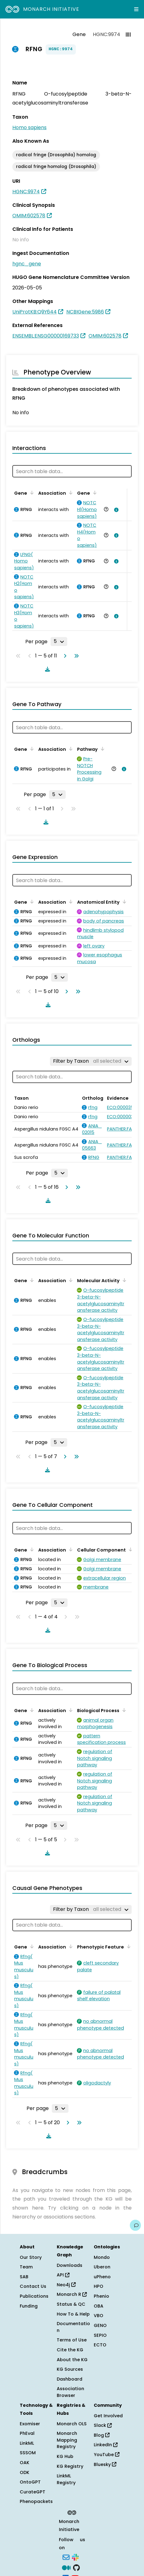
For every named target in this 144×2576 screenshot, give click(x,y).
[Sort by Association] (69, 492)
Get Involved (108, 2416)
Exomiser (30, 2424)
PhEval (27, 2433)
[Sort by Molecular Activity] (123, 1280)
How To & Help (73, 2314)
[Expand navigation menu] (136, 9)
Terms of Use (72, 2340)
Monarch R (72, 2294)
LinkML (27, 2443)
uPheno (102, 2277)
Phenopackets (36, 2501)
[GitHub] (76, 2567)
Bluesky (105, 2464)
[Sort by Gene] (31, 492)
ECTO (100, 2345)
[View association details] (115, 510)
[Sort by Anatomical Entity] (123, 901)
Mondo (102, 2257)
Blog (101, 2435)
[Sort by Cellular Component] (129, 1549)
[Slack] (75, 2557)
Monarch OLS (72, 2424)
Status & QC (71, 2304)
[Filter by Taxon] (91, 1061)
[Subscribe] (66, 2557)
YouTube (106, 2454)
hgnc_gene (26, 263)
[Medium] (66, 2567)
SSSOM (28, 2453)
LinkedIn (105, 2445)
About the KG (72, 2360)
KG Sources (70, 2369)
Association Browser (70, 2392)
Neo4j (66, 2285)
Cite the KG (70, 2350)
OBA (98, 2306)
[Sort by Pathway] (101, 749)
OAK (24, 2462)
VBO (98, 2315)
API (63, 2275)
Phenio (101, 2296)
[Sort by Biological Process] (123, 1710)
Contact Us (33, 2286)
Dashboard (69, 2379)
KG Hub (65, 2456)
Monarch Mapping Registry (67, 2440)
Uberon (102, 2267)
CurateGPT (32, 2492)
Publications (34, 2296)
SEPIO (100, 2335)
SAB (24, 2277)
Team (26, 2267)
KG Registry (70, 2466)
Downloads (69, 2265)
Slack (103, 2425)
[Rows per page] (59, 641)
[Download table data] (46, 669)
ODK (24, 2472)
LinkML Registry (66, 2479)
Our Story (31, 2257)
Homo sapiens (29, 127)
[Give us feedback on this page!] (135, 2225)
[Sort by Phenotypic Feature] (127, 1946)
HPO (98, 2286)
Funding (29, 2306)
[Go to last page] (75, 655)
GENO (100, 2325)
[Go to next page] (64, 655)
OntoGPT (30, 2482)
